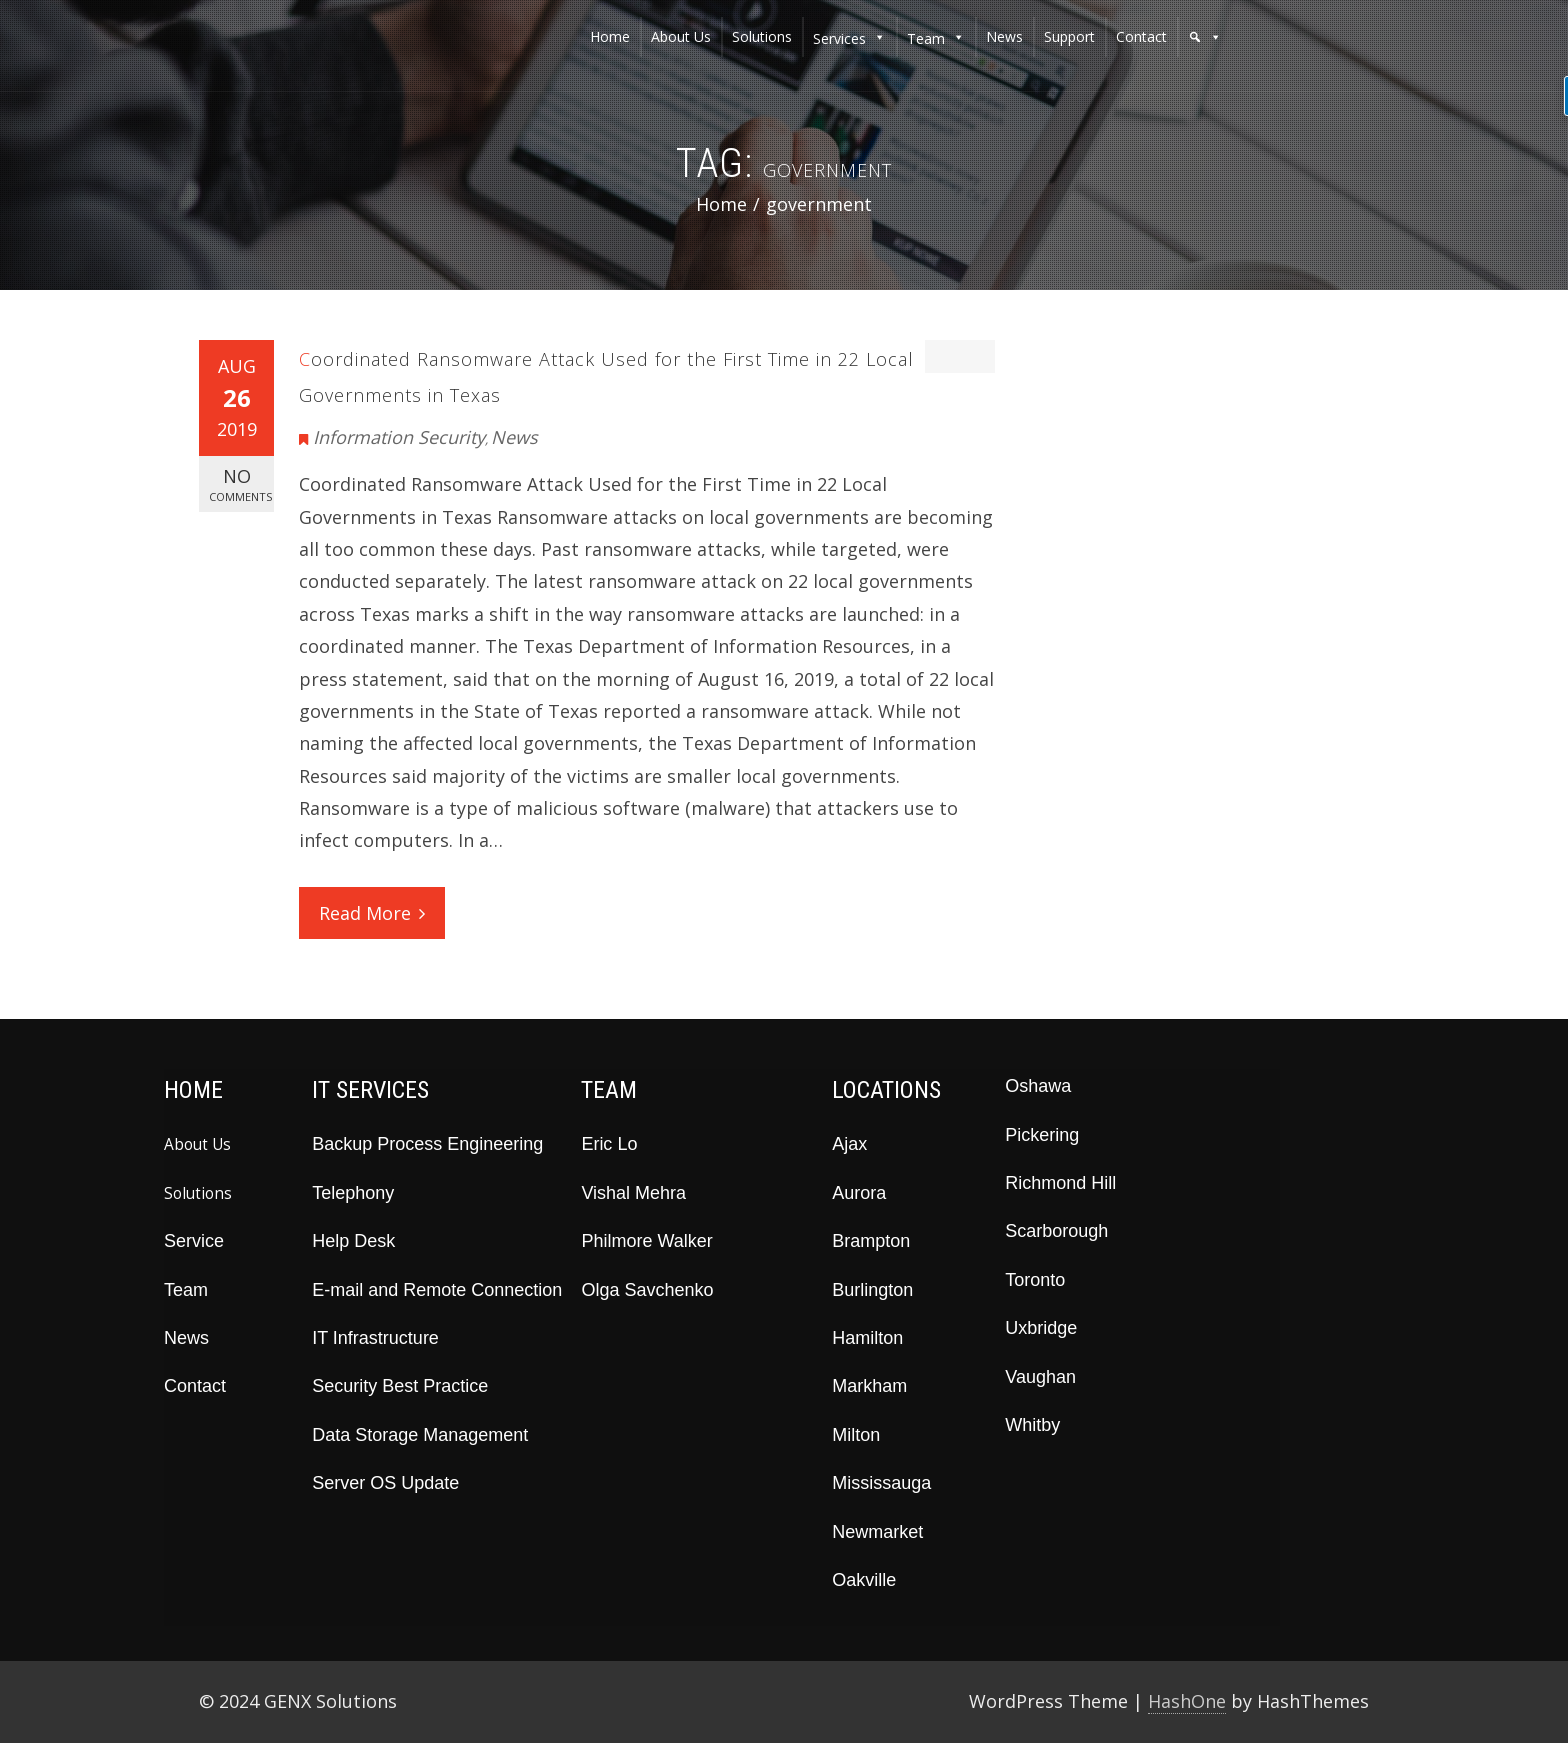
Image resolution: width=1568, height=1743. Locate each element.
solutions (762, 36)
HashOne (1187, 1701)
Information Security (399, 437)
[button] (1205, 37)
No (240, 484)
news (1004, 36)
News (514, 437)
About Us (197, 1144)
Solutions (198, 1193)
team (926, 38)
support (1069, 36)
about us (681, 36)
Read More (372, 913)
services (839, 38)
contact (1141, 36)
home (610, 36)
